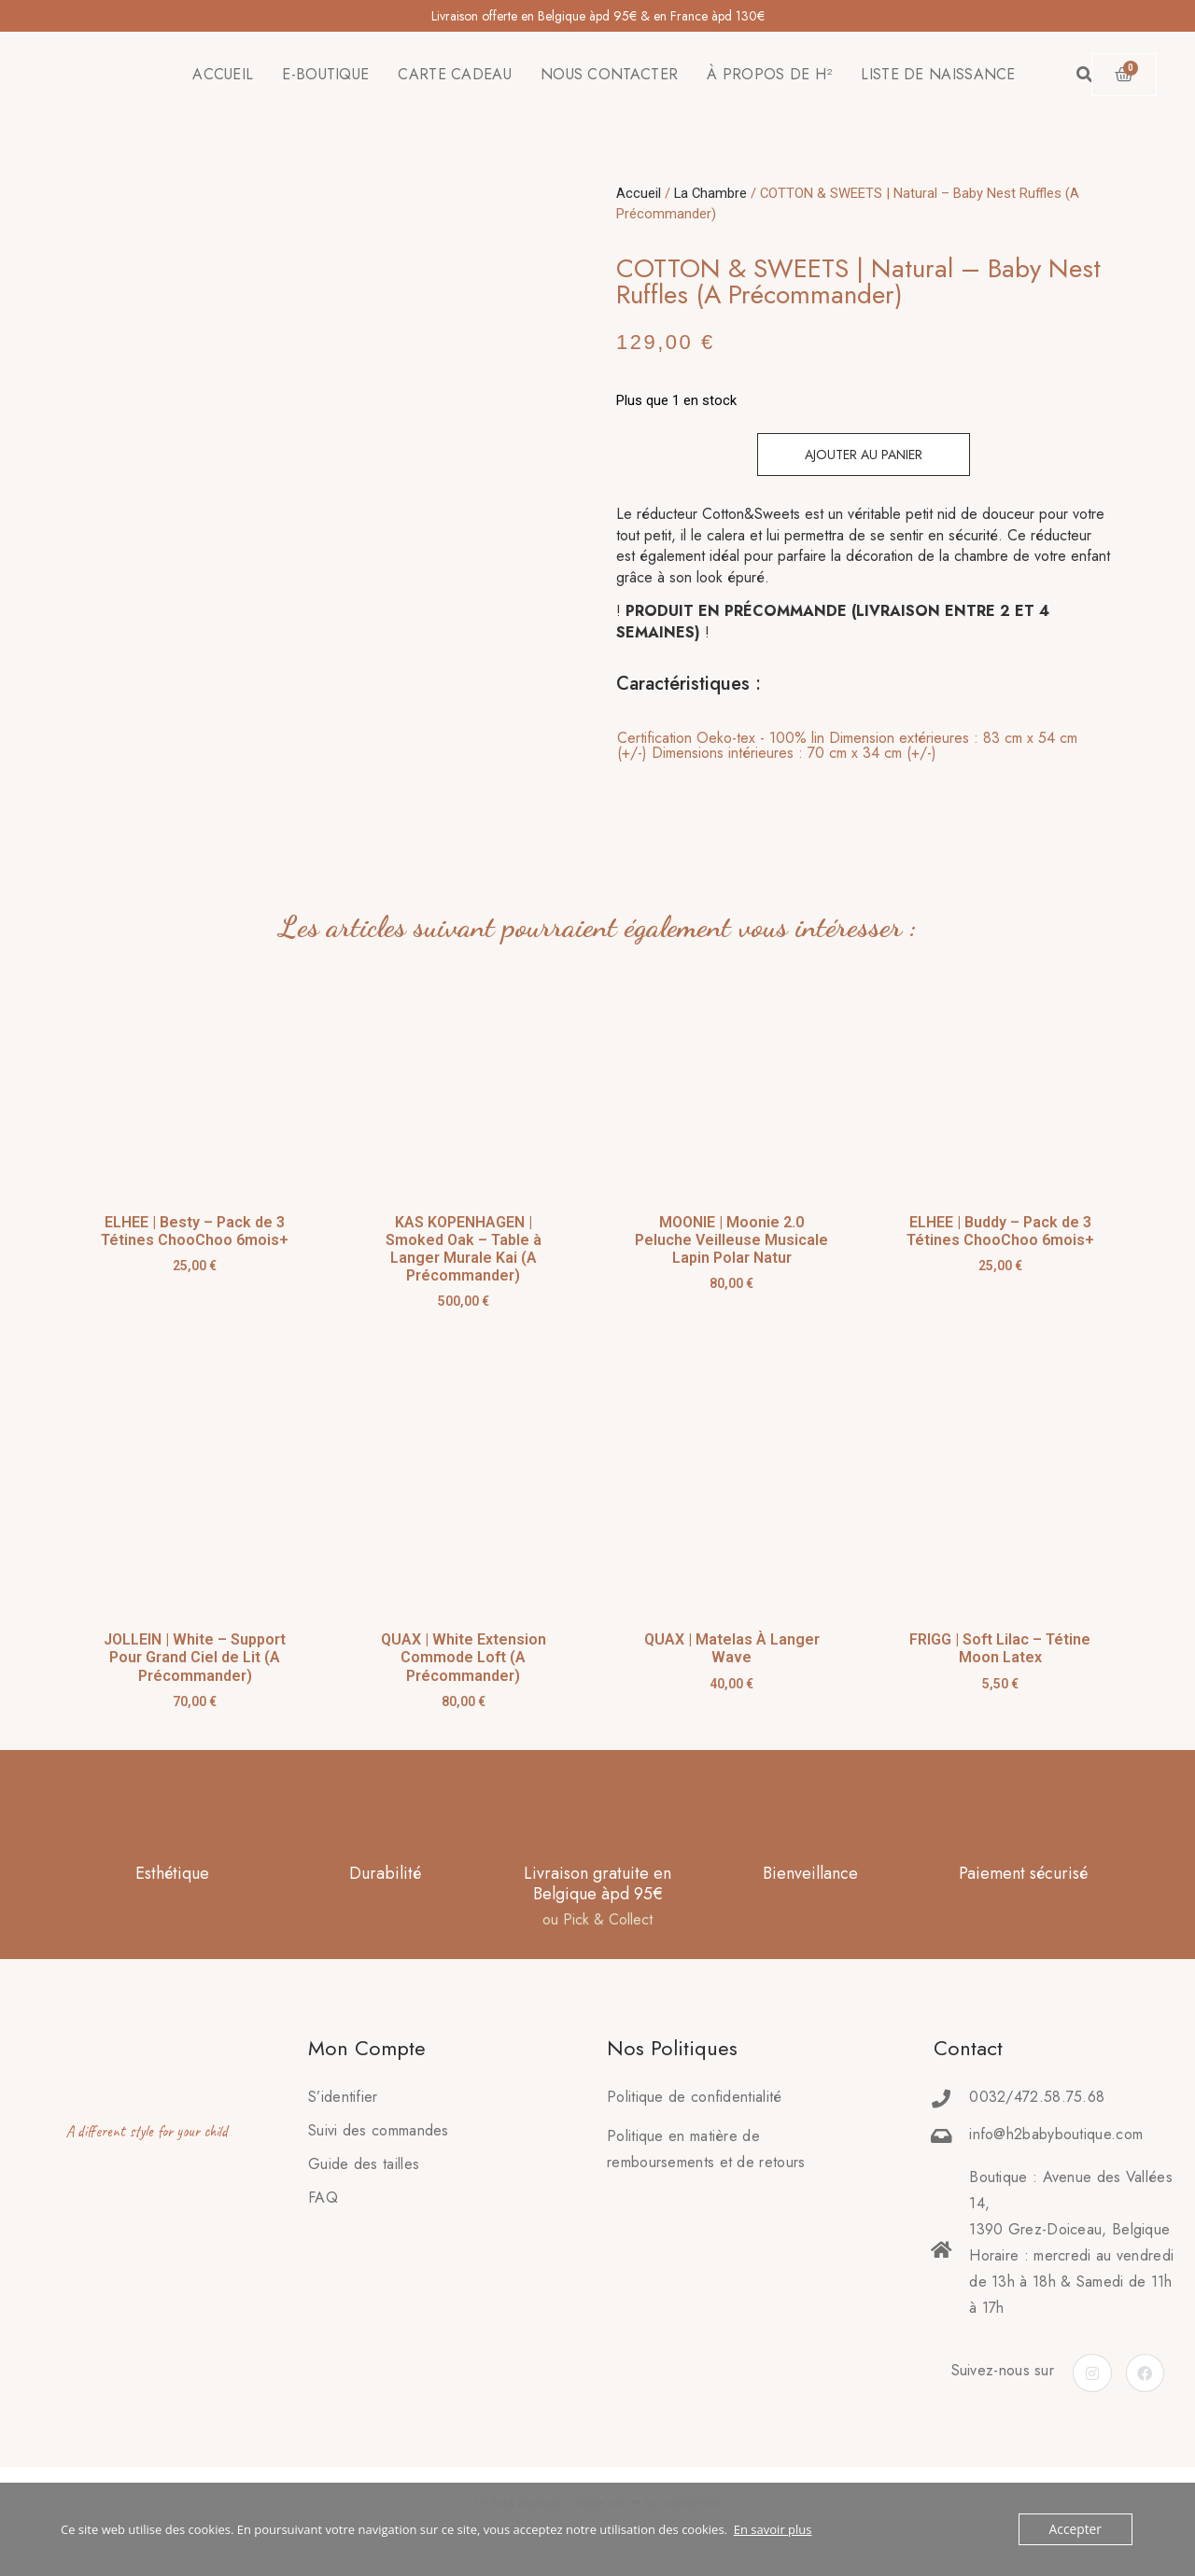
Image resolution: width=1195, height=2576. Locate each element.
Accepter (1077, 2529)
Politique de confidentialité (694, 2101)
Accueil (638, 193)
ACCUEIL (222, 74)
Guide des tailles (363, 2168)
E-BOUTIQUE (325, 74)
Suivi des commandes (378, 2135)
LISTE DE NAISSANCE (938, 74)
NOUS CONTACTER (609, 74)
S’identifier (343, 2101)
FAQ (323, 2202)
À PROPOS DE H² (769, 74)
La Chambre (710, 193)
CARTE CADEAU (455, 74)
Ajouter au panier (863, 454)
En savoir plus (773, 2529)
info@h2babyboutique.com (1056, 2138)
